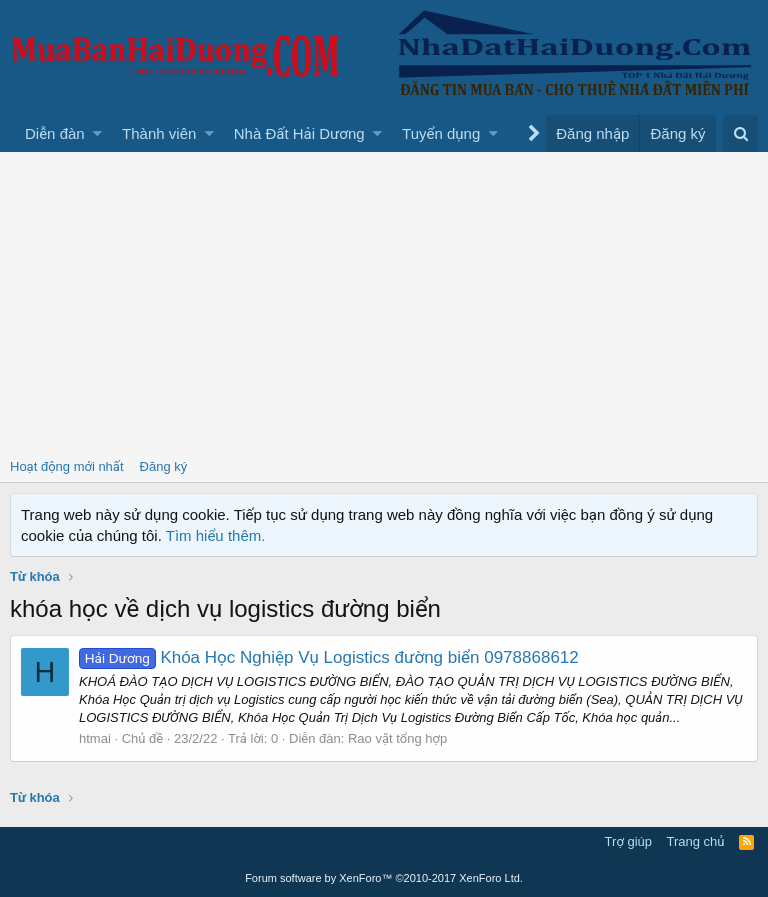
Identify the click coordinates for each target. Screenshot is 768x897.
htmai (95, 738)
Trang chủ (696, 841)
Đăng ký (164, 466)
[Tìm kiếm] (740, 133)
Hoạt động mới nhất (67, 466)
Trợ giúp (628, 841)
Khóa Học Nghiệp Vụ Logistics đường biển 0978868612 (329, 657)
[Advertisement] (384, 302)
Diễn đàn (55, 133)
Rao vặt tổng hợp (397, 738)
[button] (97, 133)
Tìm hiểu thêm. (216, 535)
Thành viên (159, 133)
